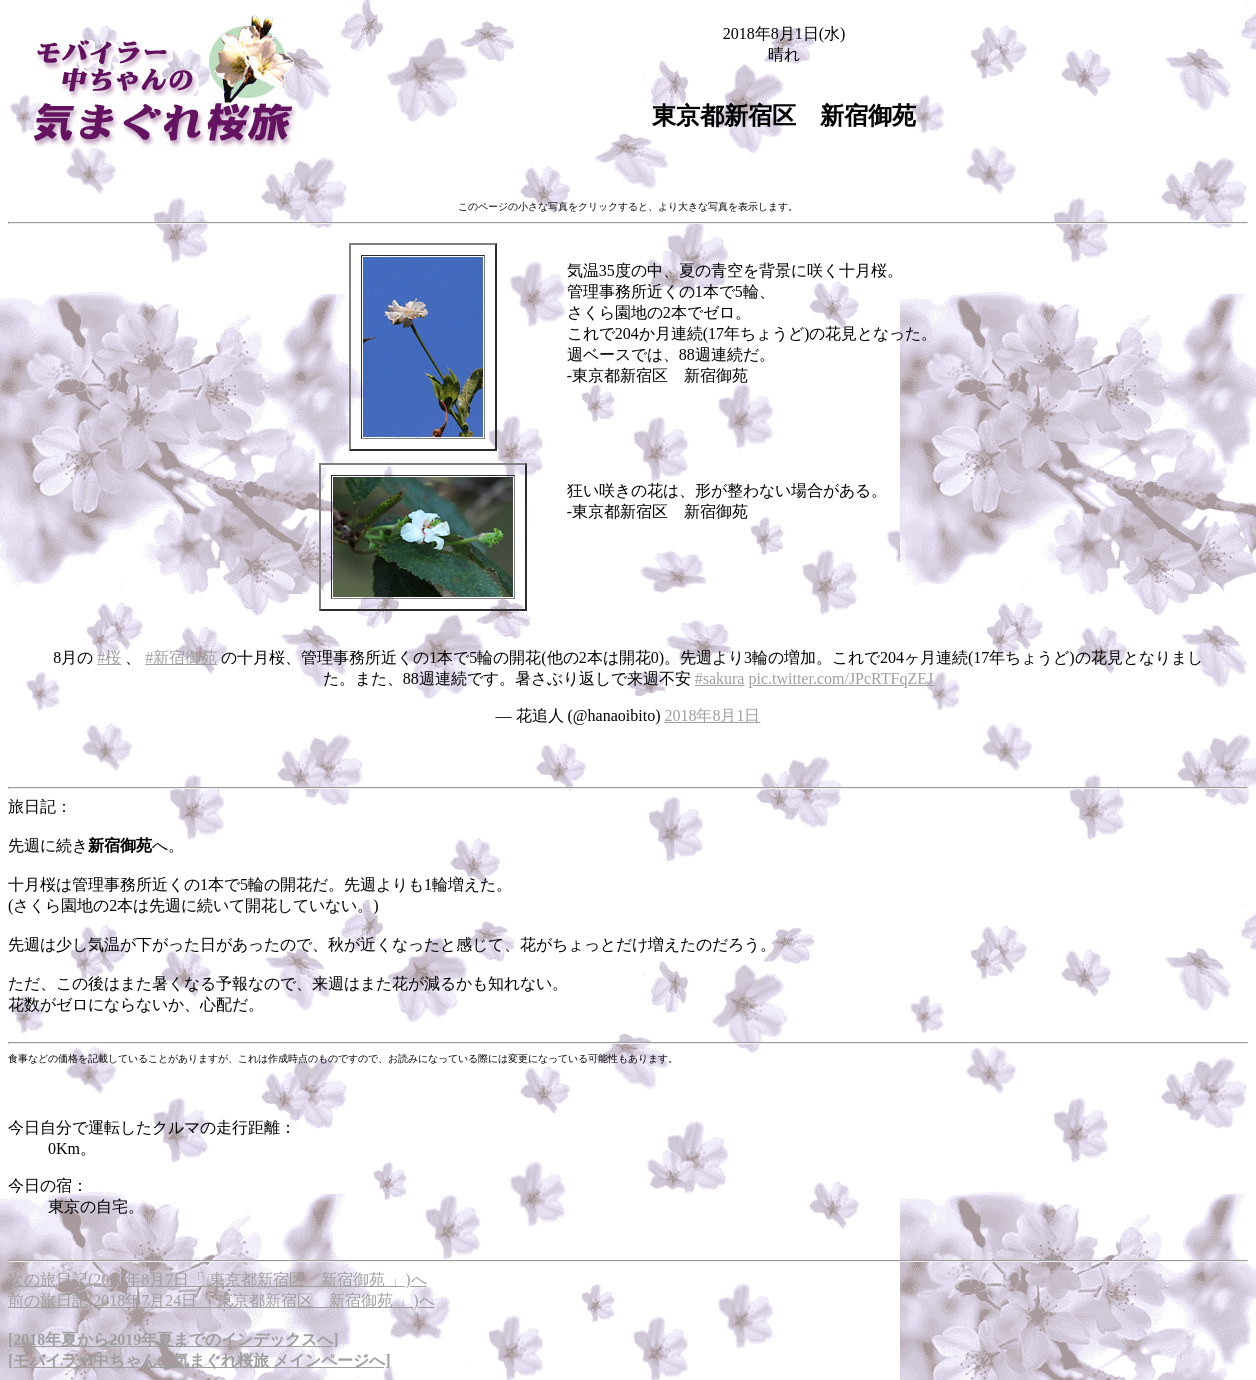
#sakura (720, 678)
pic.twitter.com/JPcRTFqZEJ (840, 678)
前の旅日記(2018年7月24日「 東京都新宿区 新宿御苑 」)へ (221, 1300)
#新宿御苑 (181, 657)
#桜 (109, 657)
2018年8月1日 (712, 715)
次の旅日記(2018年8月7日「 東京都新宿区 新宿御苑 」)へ (217, 1279)
